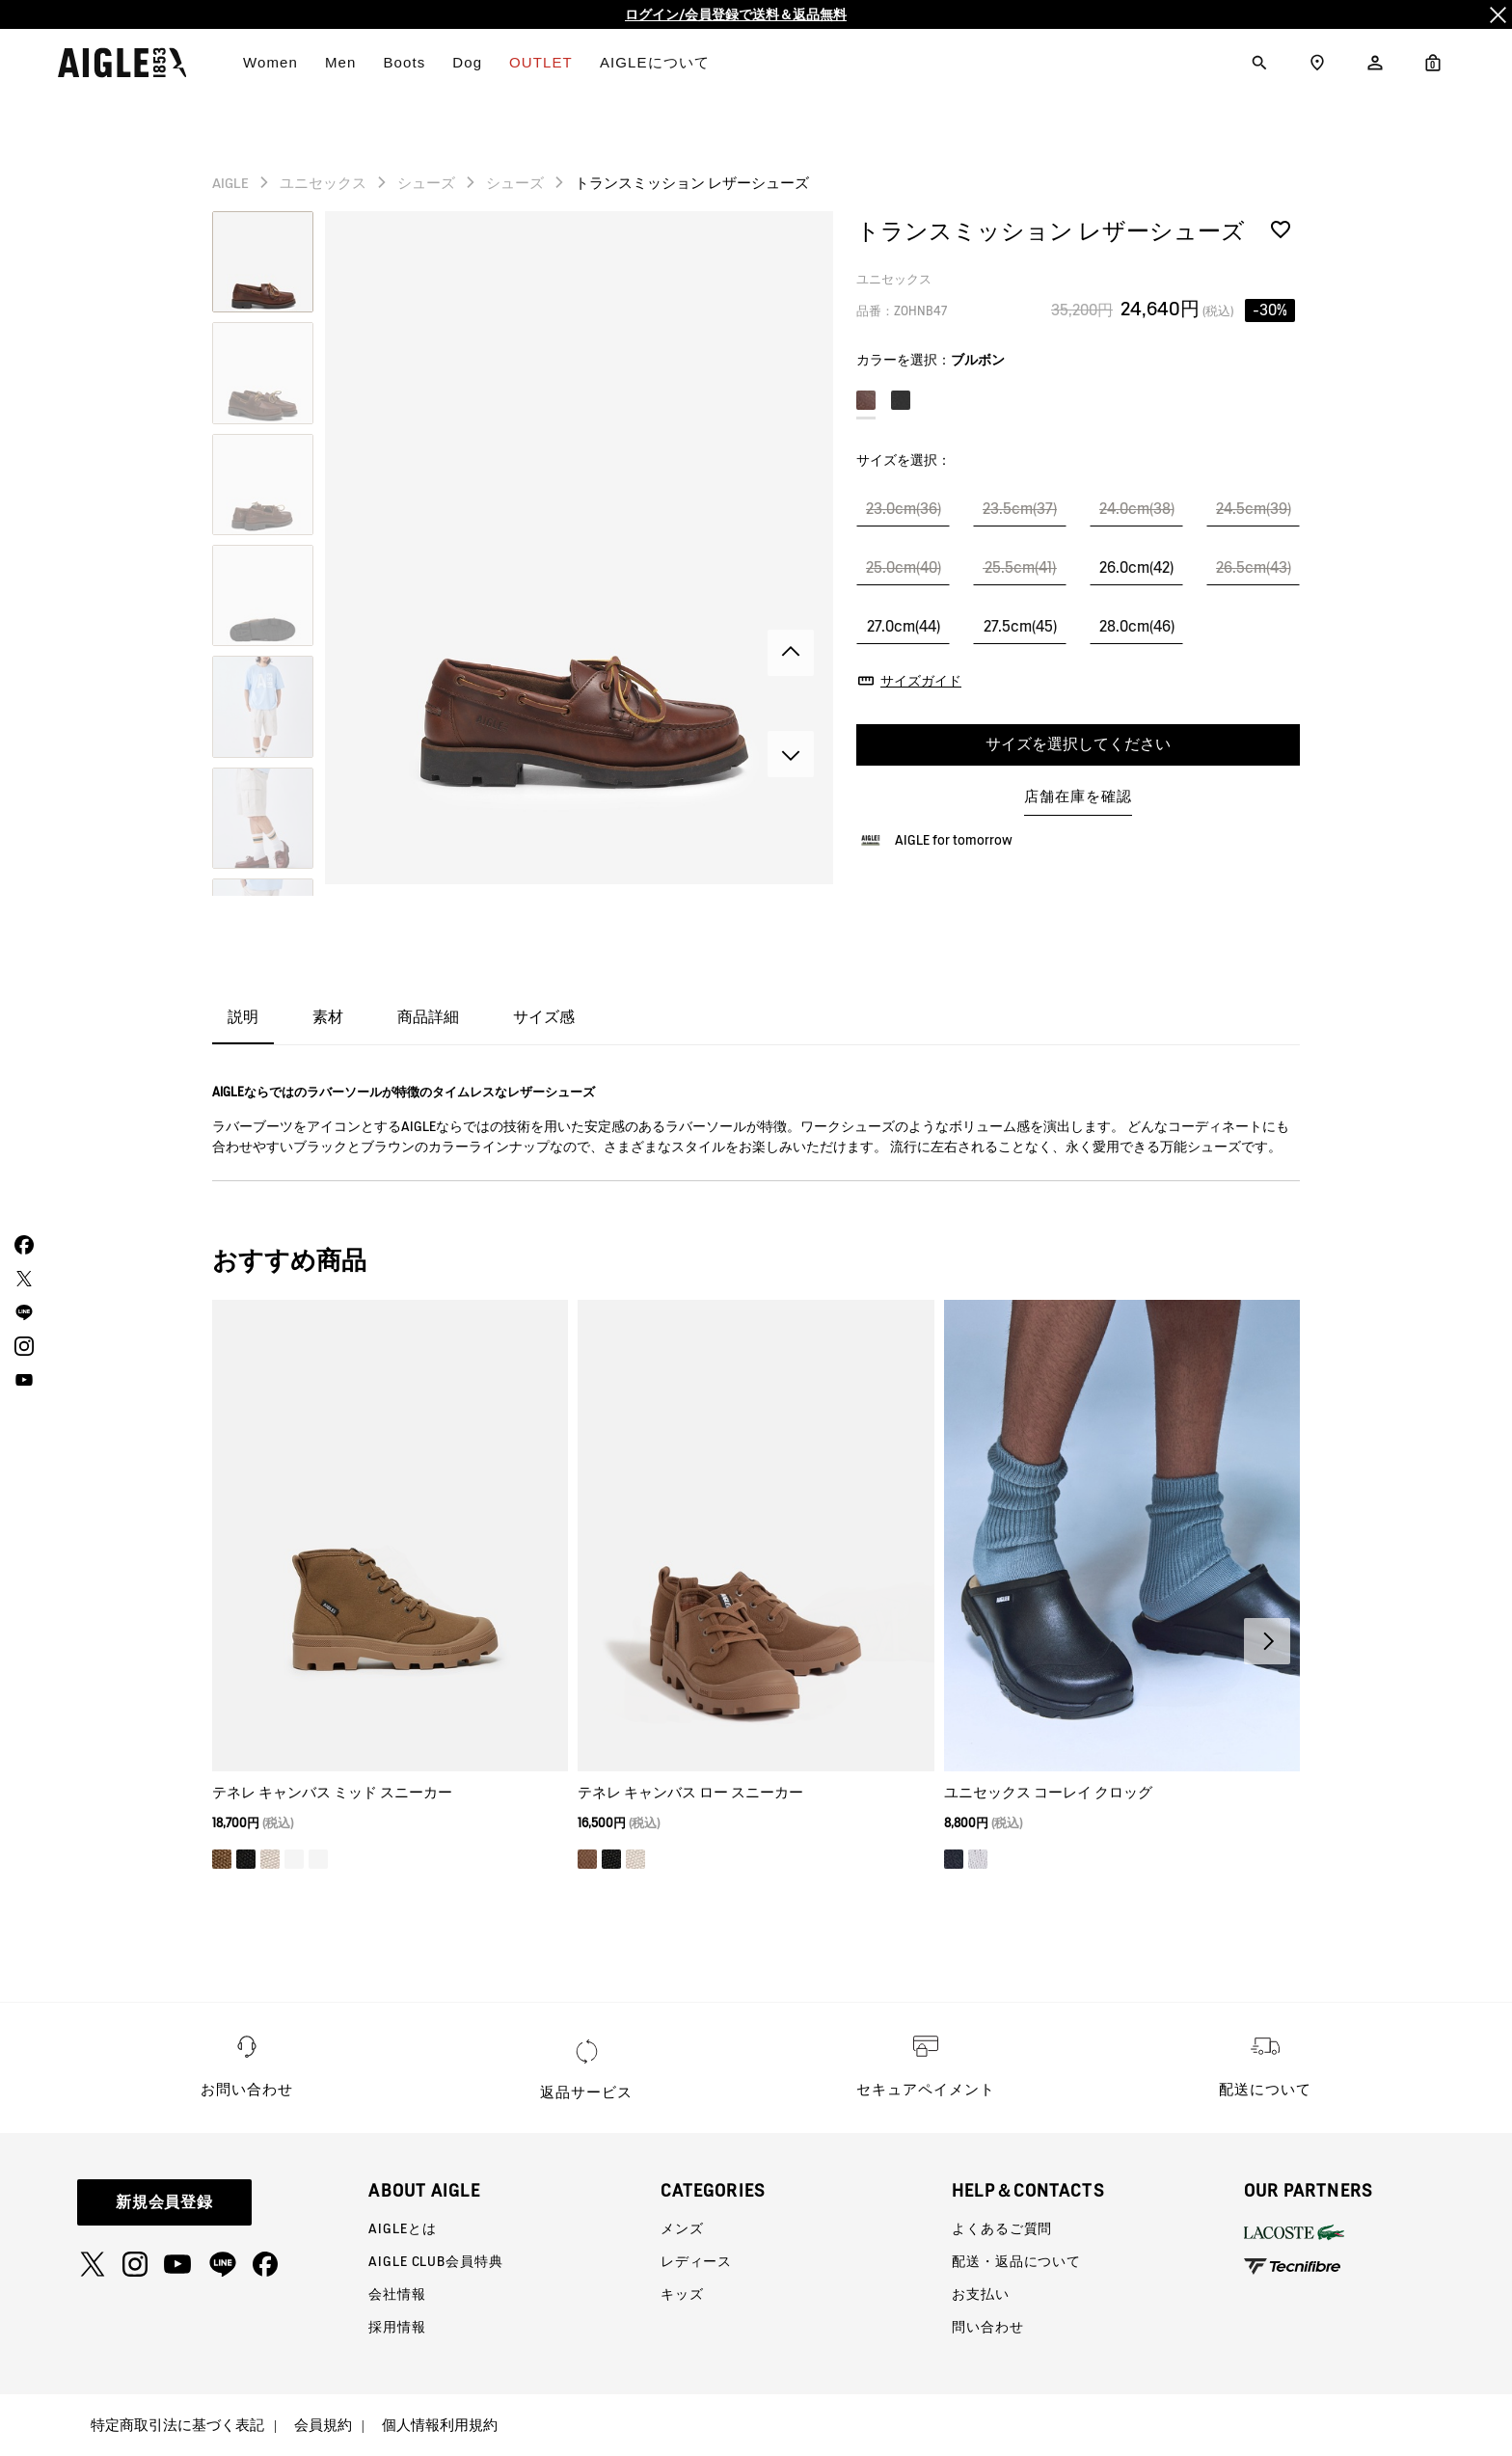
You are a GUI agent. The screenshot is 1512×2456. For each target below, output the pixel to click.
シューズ (426, 183)
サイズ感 (544, 1017)
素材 (327, 1017)
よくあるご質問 (1002, 2228)
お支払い (980, 2294)
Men (340, 62)
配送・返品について (1016, 2261)
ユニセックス (323, 183)
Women (270, 62)
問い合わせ (987, 2327)
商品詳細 (428, 1017)
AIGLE (230, 183)
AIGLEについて (655, 62)
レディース (696, 2261)
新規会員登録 (165, 2202)
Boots (404, 62)
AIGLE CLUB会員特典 (435, 2261)
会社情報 (396, 2294)
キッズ (682, 2294)
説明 (243, 1017)
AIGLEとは (402, 2228)
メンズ (682, 2228)
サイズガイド (920, 680)
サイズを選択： (903, 460)
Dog (467, 62)
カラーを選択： (930, 359)
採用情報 (396, 2327)
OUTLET (541, 62)
